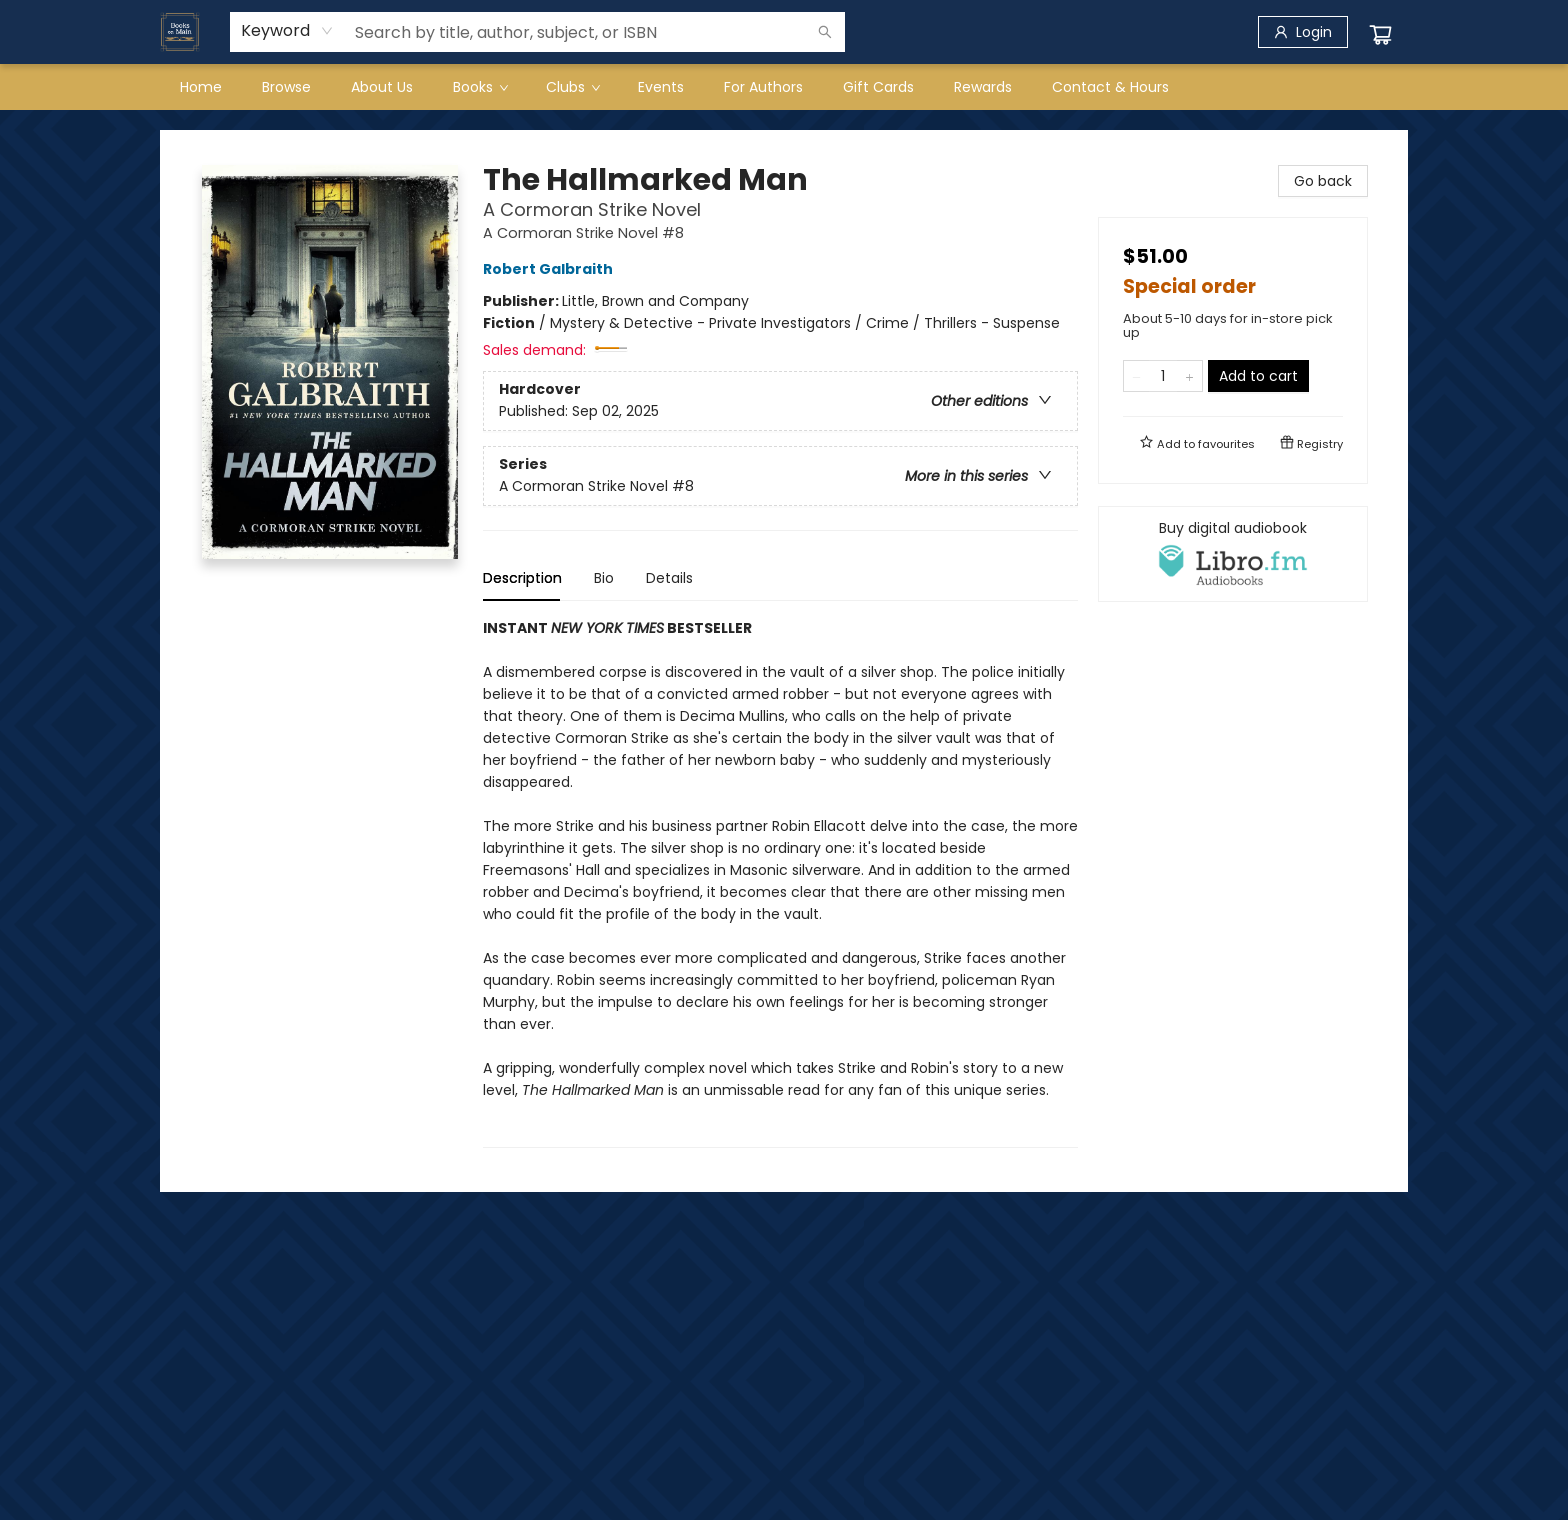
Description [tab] (522, 578)
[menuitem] (201, 87)
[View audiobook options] (1233, 554)
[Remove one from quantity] (1136, 376)
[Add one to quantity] (1189, 376)
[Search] (825, 32)
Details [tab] (669, 578)
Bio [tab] (604, 578)
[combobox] (287, 31)
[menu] (784, 87)
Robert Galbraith (551, 269)
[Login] (1303, 32)
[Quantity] (1163, 376)
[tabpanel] (780, 882)
